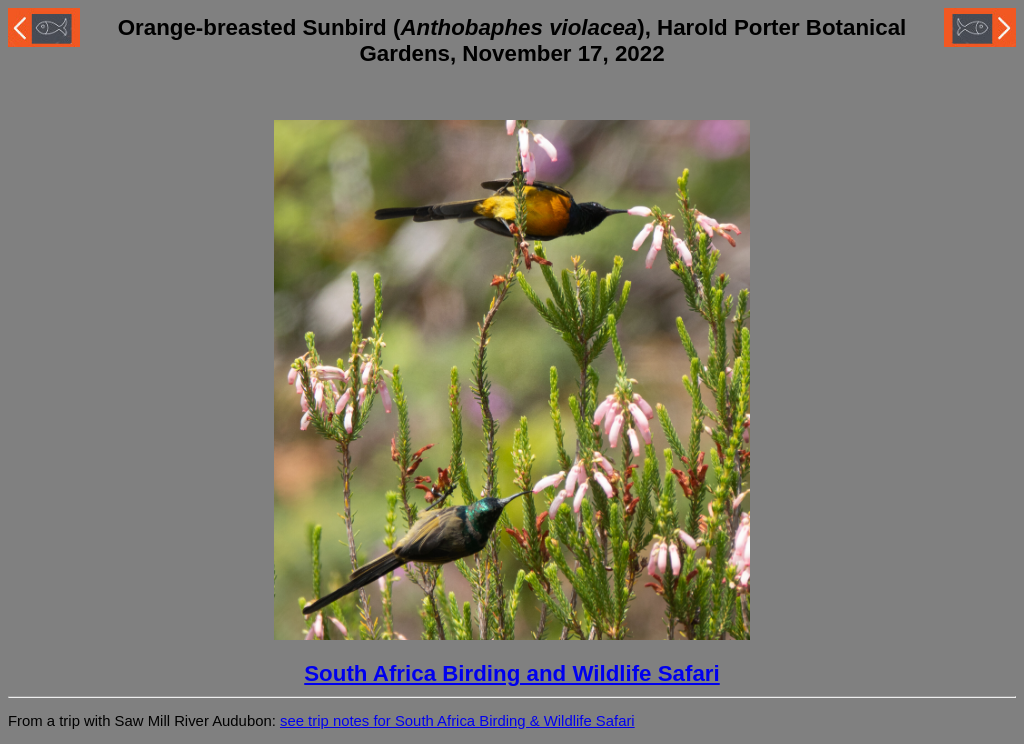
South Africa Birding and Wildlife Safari (512, 673)
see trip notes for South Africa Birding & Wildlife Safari (457, 721)
